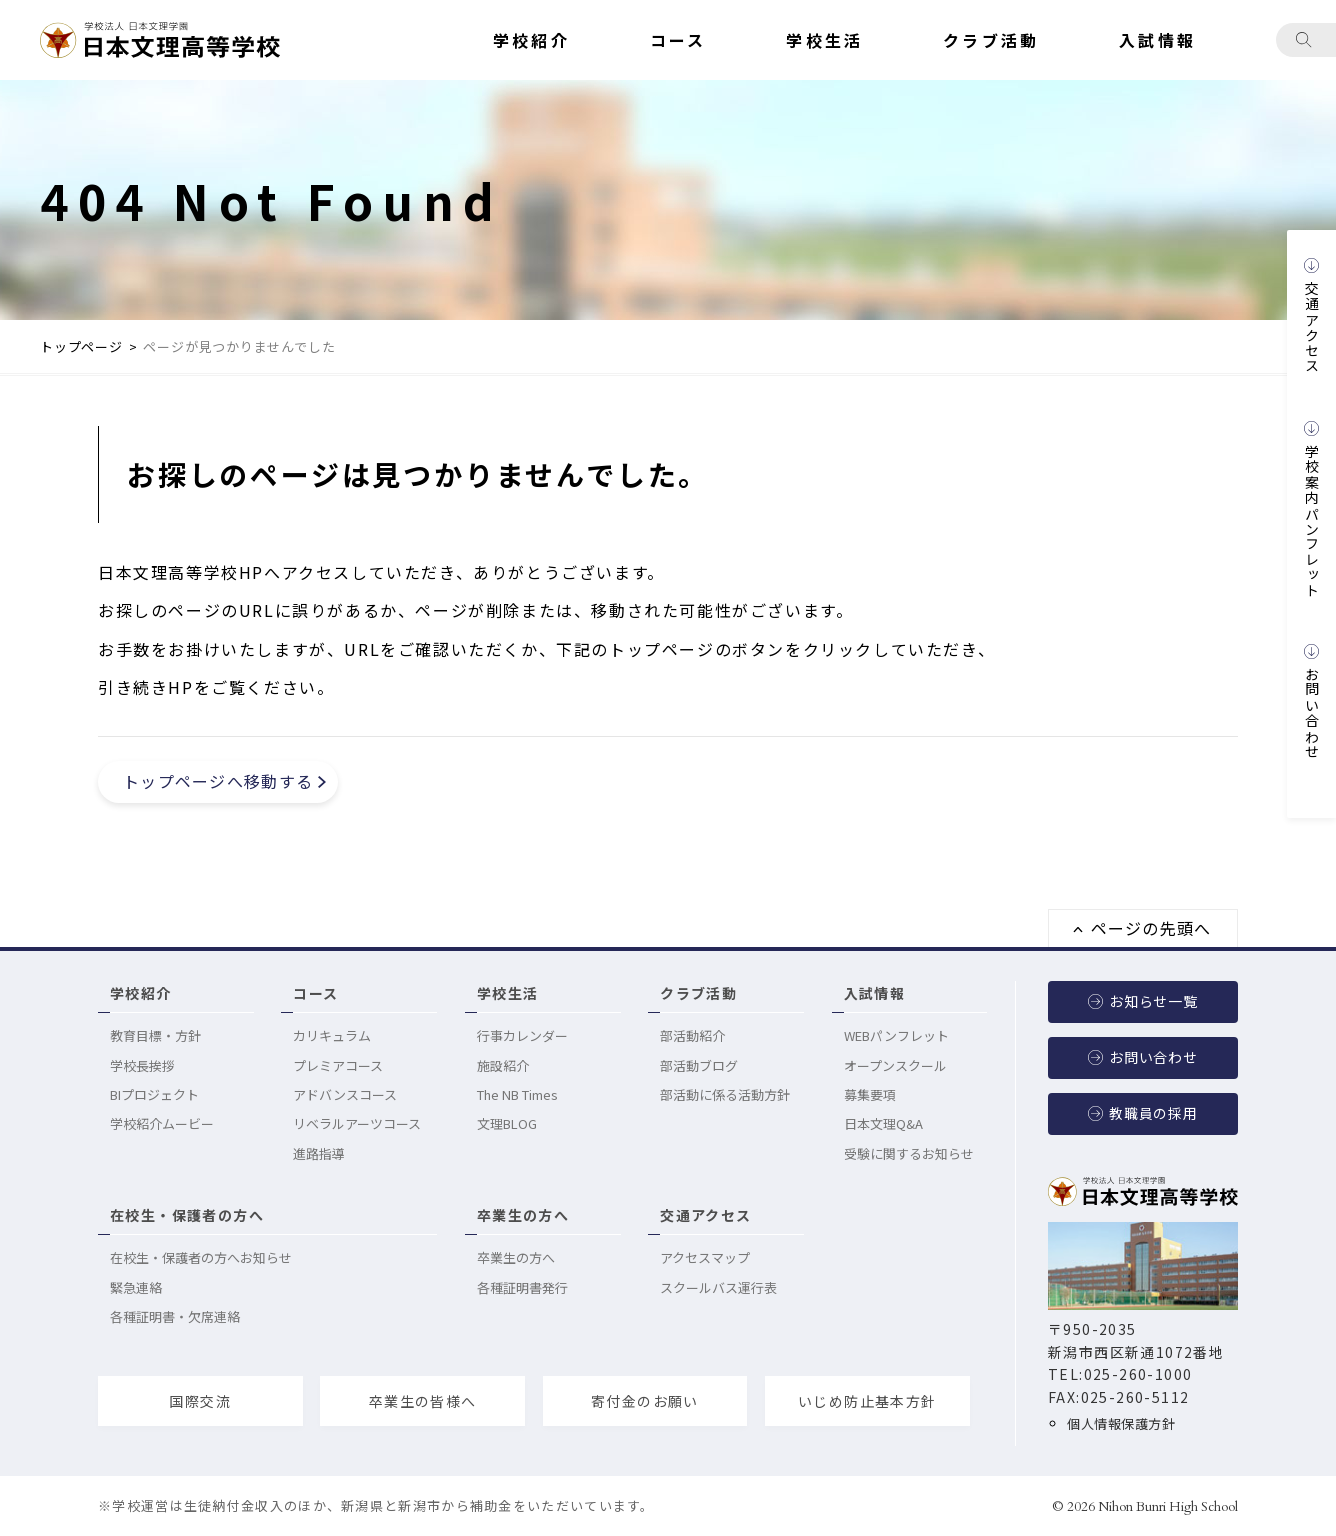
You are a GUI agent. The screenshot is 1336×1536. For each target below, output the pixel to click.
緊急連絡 (136, 1287)
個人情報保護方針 (1116, 1423)
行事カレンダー (522, 1035)
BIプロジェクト (154, 1094)
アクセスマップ (705, 1257)
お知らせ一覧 (1153, 1001)
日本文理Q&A (883, 1123)
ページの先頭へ (1151, 928)
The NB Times (517, 1094)
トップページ (81, 346)
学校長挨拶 (142, 1065)
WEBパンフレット (896, 1035)
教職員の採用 (1153, 1113)
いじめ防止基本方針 (867, 1401)
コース (315, 993)
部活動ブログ (699, 1065)
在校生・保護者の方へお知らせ (201, 1257)
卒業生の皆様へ (423, 1401)
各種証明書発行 (522, 1287)
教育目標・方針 (155, 1035)
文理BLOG (507, 1123)
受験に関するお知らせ (909, 1153)
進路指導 (319, 1153)
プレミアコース (338, 1065)
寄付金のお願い (645, 1401)
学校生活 (508, 993)
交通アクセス (705, 1215)
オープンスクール (895, 1065)
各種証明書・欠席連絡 (175, 1316)
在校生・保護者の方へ (187, 1215)
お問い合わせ (1153, 1057)
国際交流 (200, 1401)
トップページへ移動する (218, 781)
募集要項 (870, 1094)
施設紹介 (503, 1065)
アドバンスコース (345, 1094)
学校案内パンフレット (1312, 521)
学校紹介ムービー (162, 1123)
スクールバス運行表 (718, 1287)
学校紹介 (141, 993)
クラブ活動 (698, 993)
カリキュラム (332, 1035)
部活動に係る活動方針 (725, 1094)
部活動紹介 (692, 1035)
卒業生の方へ (523, 1215)
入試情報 (875, 993)
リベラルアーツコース (357, 1123)
